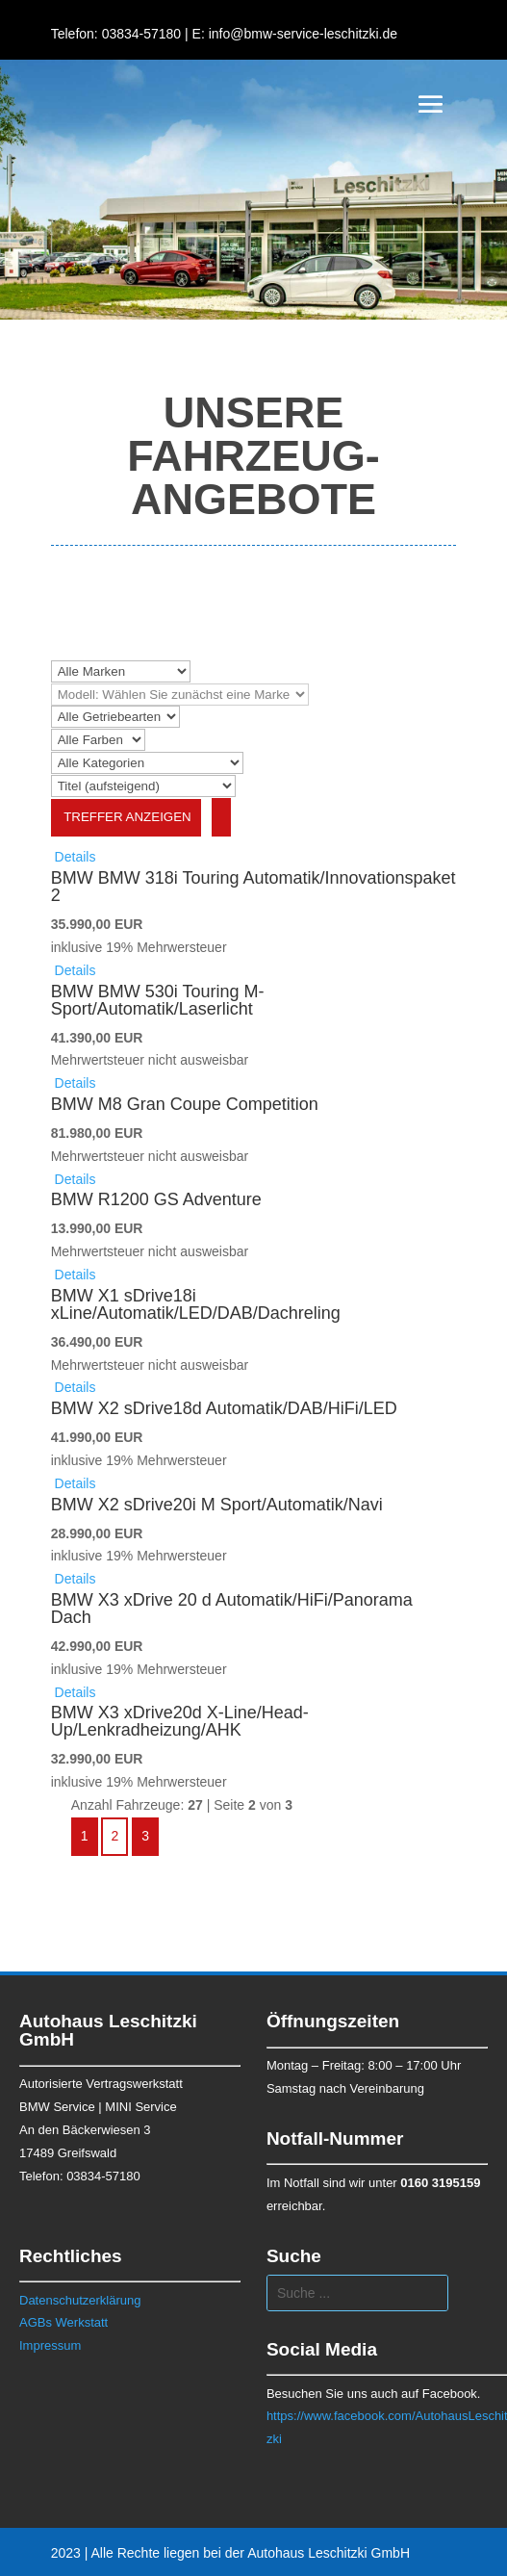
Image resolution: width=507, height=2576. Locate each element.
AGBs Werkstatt (63, 2322)
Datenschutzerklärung (79, 2300)
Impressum (50, 2345)
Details (73, 856)
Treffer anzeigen (126, 817)
